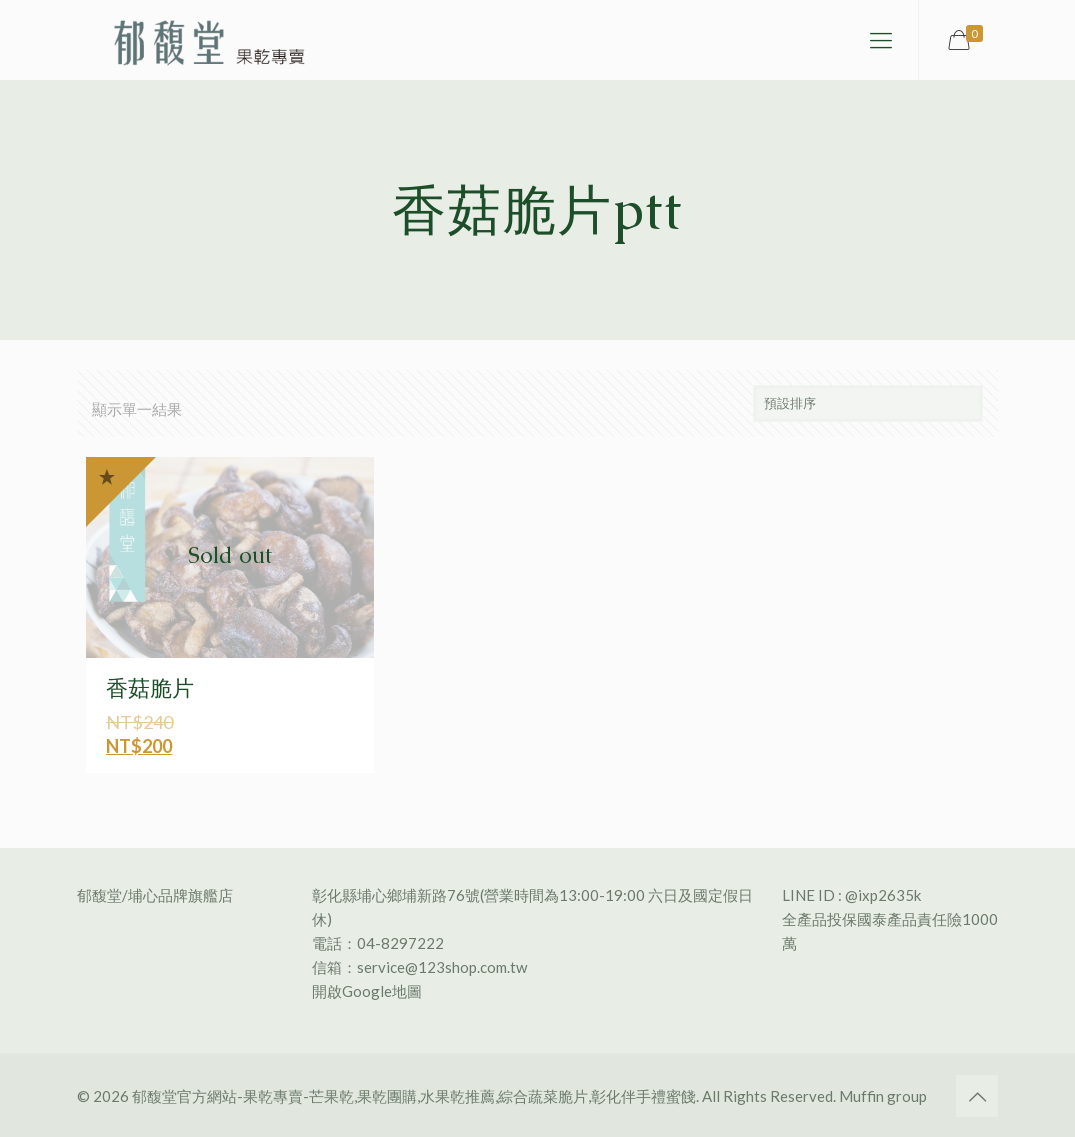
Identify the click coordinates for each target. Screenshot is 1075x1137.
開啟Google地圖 (367, 991)
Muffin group (883, 1096)
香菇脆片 (150, 688)
